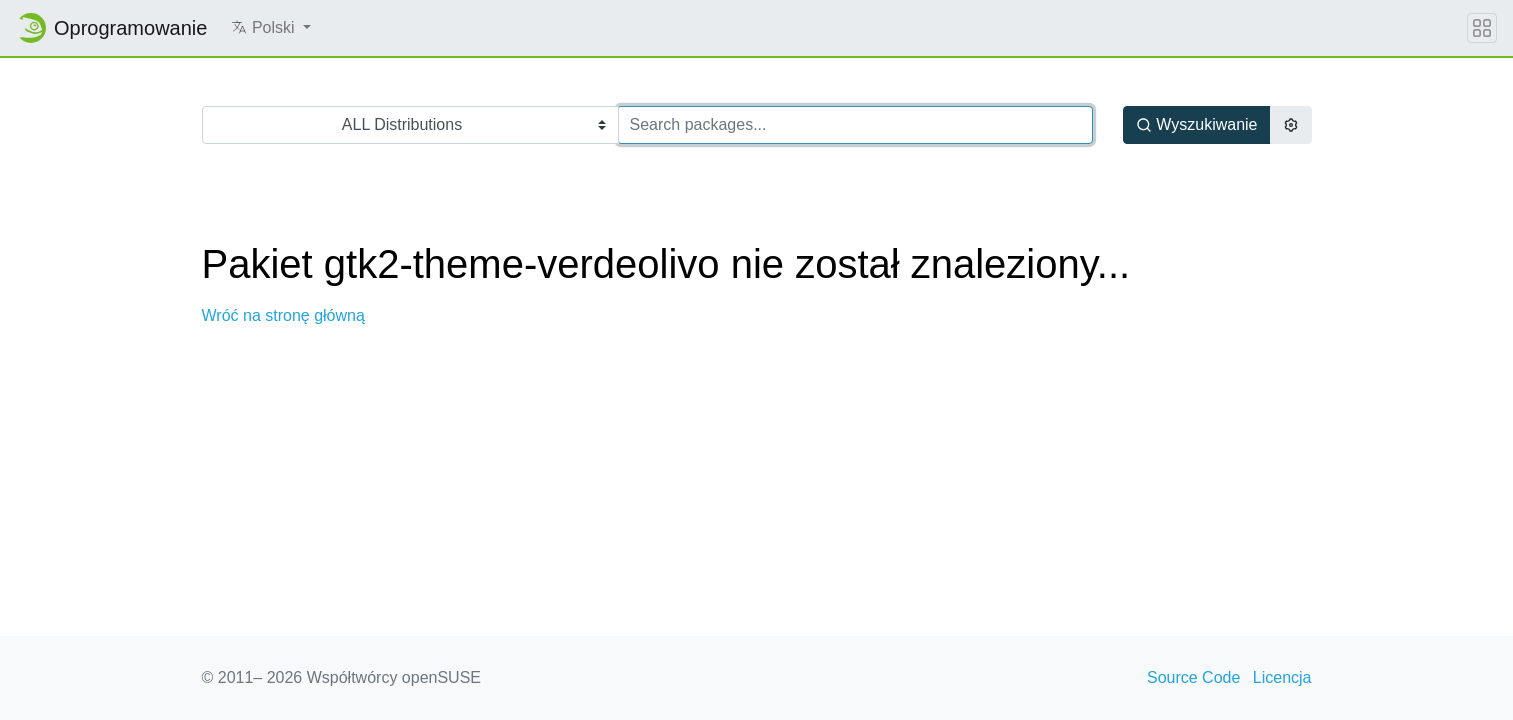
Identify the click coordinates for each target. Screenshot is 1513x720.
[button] (271, 28)
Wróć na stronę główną (283, 315)
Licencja (1282, 677)
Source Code (1193, 677)
